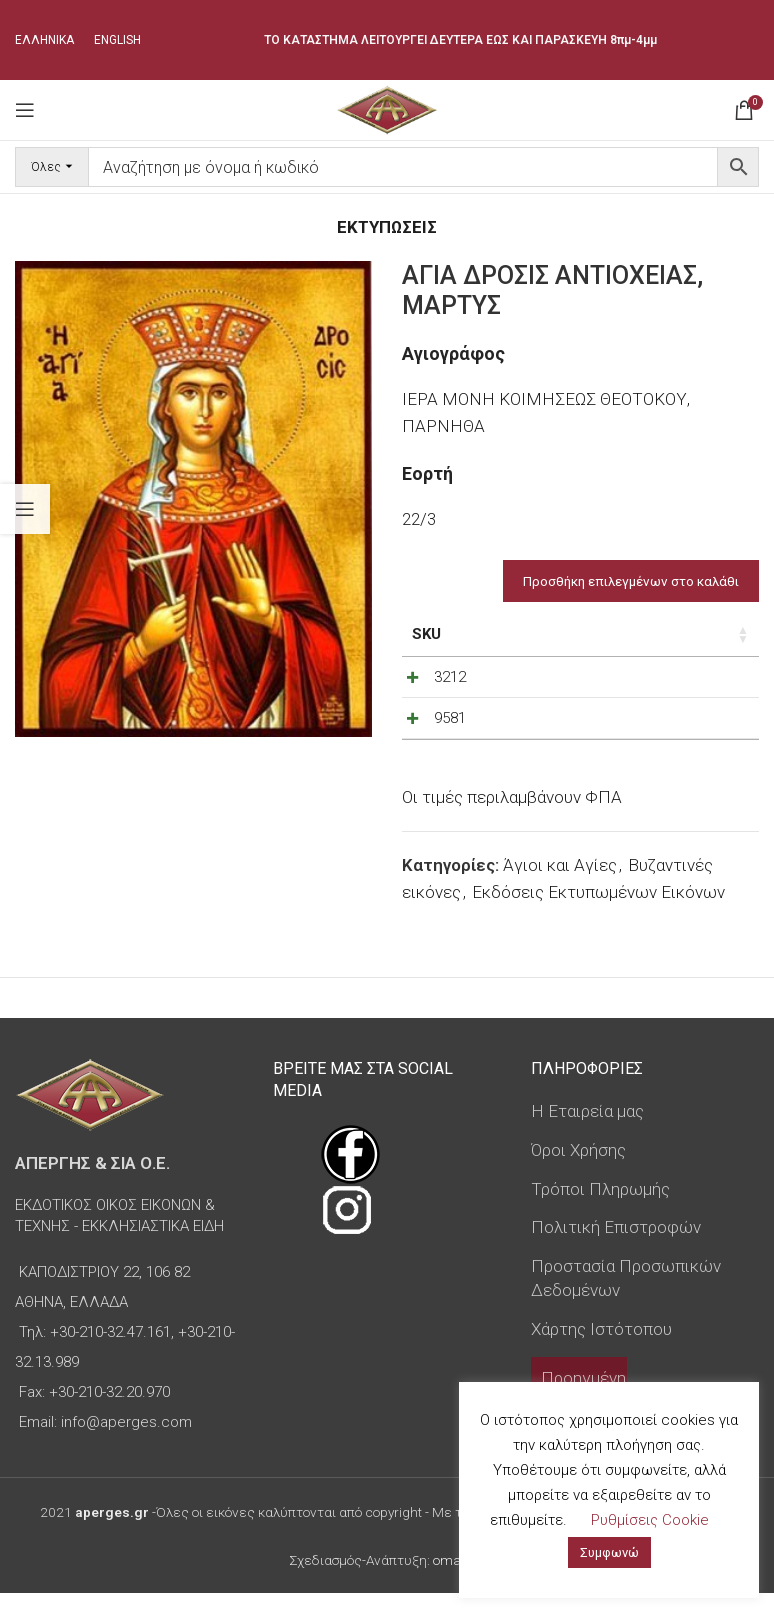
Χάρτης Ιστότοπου (601, 1349)
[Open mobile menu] (25, 110)
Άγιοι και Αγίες (560, 885)
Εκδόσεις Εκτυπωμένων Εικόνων (598, 912)
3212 (450, 677)
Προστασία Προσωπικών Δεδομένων (626, 1298)
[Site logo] (386, 108)
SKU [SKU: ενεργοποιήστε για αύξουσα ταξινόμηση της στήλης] (426, 634)
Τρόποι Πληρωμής (600, 1209)
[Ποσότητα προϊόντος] (667, 682)
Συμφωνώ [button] (609, 1552)
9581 (450, 728)
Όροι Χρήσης (578, 1170)
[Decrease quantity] (634, 682)
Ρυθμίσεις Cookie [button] (650, 1520)
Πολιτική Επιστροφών (616, 1247)
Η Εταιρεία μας (587, 1131)
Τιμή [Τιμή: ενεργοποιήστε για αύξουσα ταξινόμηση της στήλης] (525, 634)
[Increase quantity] (700, 682)
